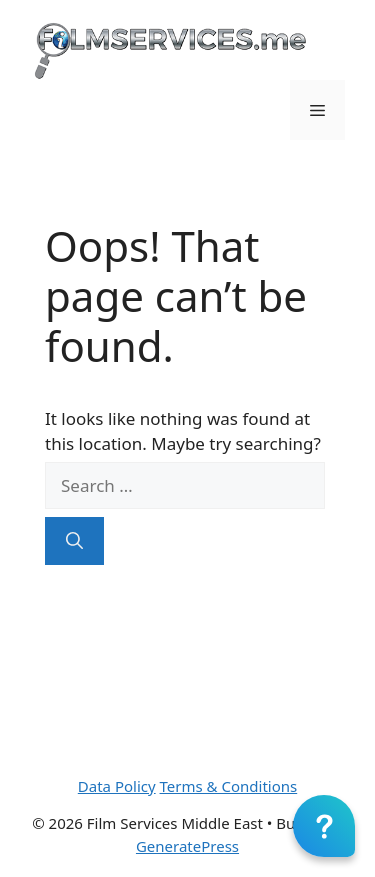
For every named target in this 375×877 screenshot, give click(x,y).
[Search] (74, 541)
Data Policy (117, 786)
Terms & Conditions (229, 786)
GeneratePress (187, 846)
